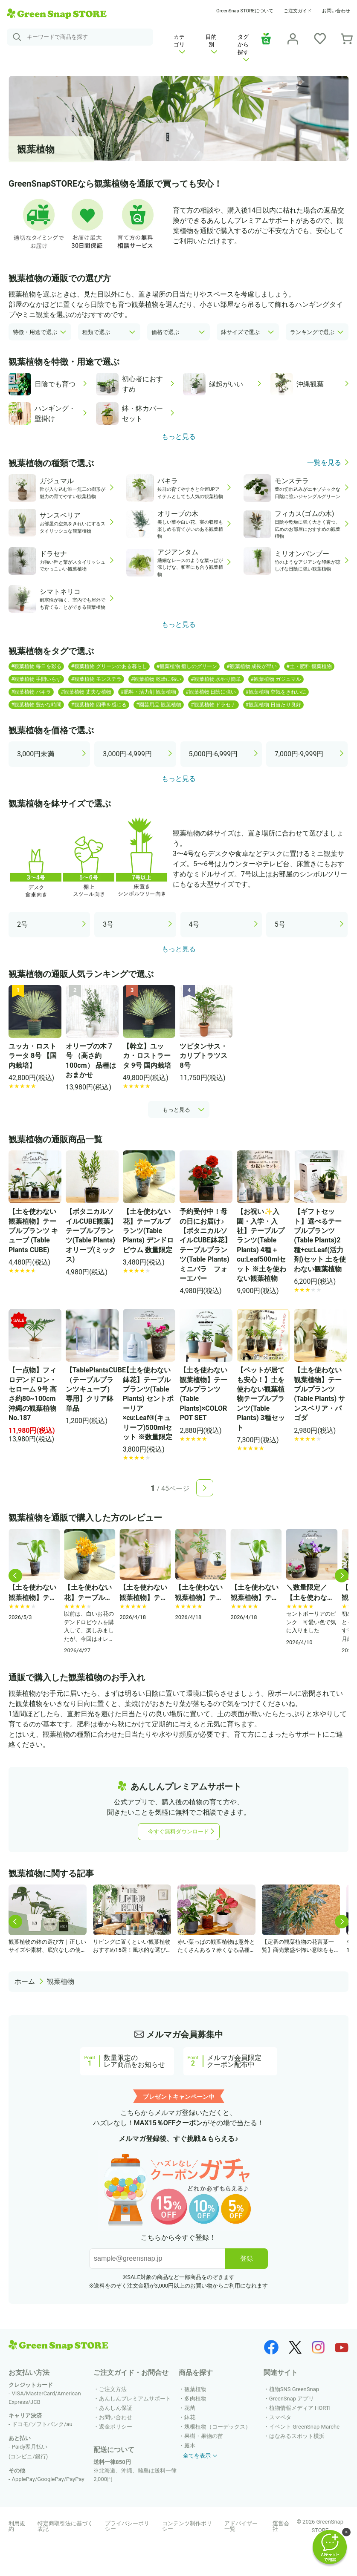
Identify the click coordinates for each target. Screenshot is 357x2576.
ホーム (25, 1981)
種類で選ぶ (96, 332)
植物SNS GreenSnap (294, 2389)
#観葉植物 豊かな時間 (36, 705)
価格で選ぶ (165, 332)
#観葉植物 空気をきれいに (276, 692)
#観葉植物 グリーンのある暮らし (109, 666)
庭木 (189, 2445)
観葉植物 (60, 1981)
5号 (280, 924)
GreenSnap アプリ (291, 2398)
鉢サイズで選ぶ (240, 332)
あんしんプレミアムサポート (135, 2398)
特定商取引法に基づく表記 (65, 2526)
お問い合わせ (336, 11)
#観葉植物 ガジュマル (276, 679)
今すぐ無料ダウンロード (178, 1831)
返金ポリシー (115, 2426)
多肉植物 (195, 2398)
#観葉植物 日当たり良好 (273, 705)
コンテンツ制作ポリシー (187, 2526)
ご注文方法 (113, 2389)
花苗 (189, 2408)
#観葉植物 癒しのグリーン (187, 666)
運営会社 (281, 2526)
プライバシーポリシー (127, 2526)
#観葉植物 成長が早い (251, 666)
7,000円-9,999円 (299, 754)
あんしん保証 (115, 2408)
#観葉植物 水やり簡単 (216, 679)
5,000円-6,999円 (213, 754)
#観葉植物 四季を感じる (98, 705)
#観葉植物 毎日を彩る (36, 666)
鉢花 (189, 2417)
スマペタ (280, 2417)
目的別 (211, 44)
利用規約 (17, 2526)
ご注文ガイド (298, 11)
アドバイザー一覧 (241, 2526)
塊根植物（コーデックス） (217, 2426)
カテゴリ (179, 44)
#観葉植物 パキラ (31, 692)
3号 (108, 924)
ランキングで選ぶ (312, 332)
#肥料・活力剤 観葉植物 (148, 692)
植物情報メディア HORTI (300, 2408)
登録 (246, 2258)
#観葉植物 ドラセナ (213, 705)
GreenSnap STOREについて (244, 11)
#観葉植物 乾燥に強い (156, 679)
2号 (22, 924)
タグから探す (243, 47)
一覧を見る (324, 463)
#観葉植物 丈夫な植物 (86, 692)
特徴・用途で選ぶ (35, 332)
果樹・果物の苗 (203, 2436)
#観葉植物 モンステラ (96, 679)
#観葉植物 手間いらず (36, 679)
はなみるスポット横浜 (297, 2436)
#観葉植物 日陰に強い (211, 692)
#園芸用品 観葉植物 (158, 705)
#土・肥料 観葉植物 (309, 666)
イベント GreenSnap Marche (304, 2426)
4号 (194, 924)
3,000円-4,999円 (127, 754)
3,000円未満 (35, 754)
